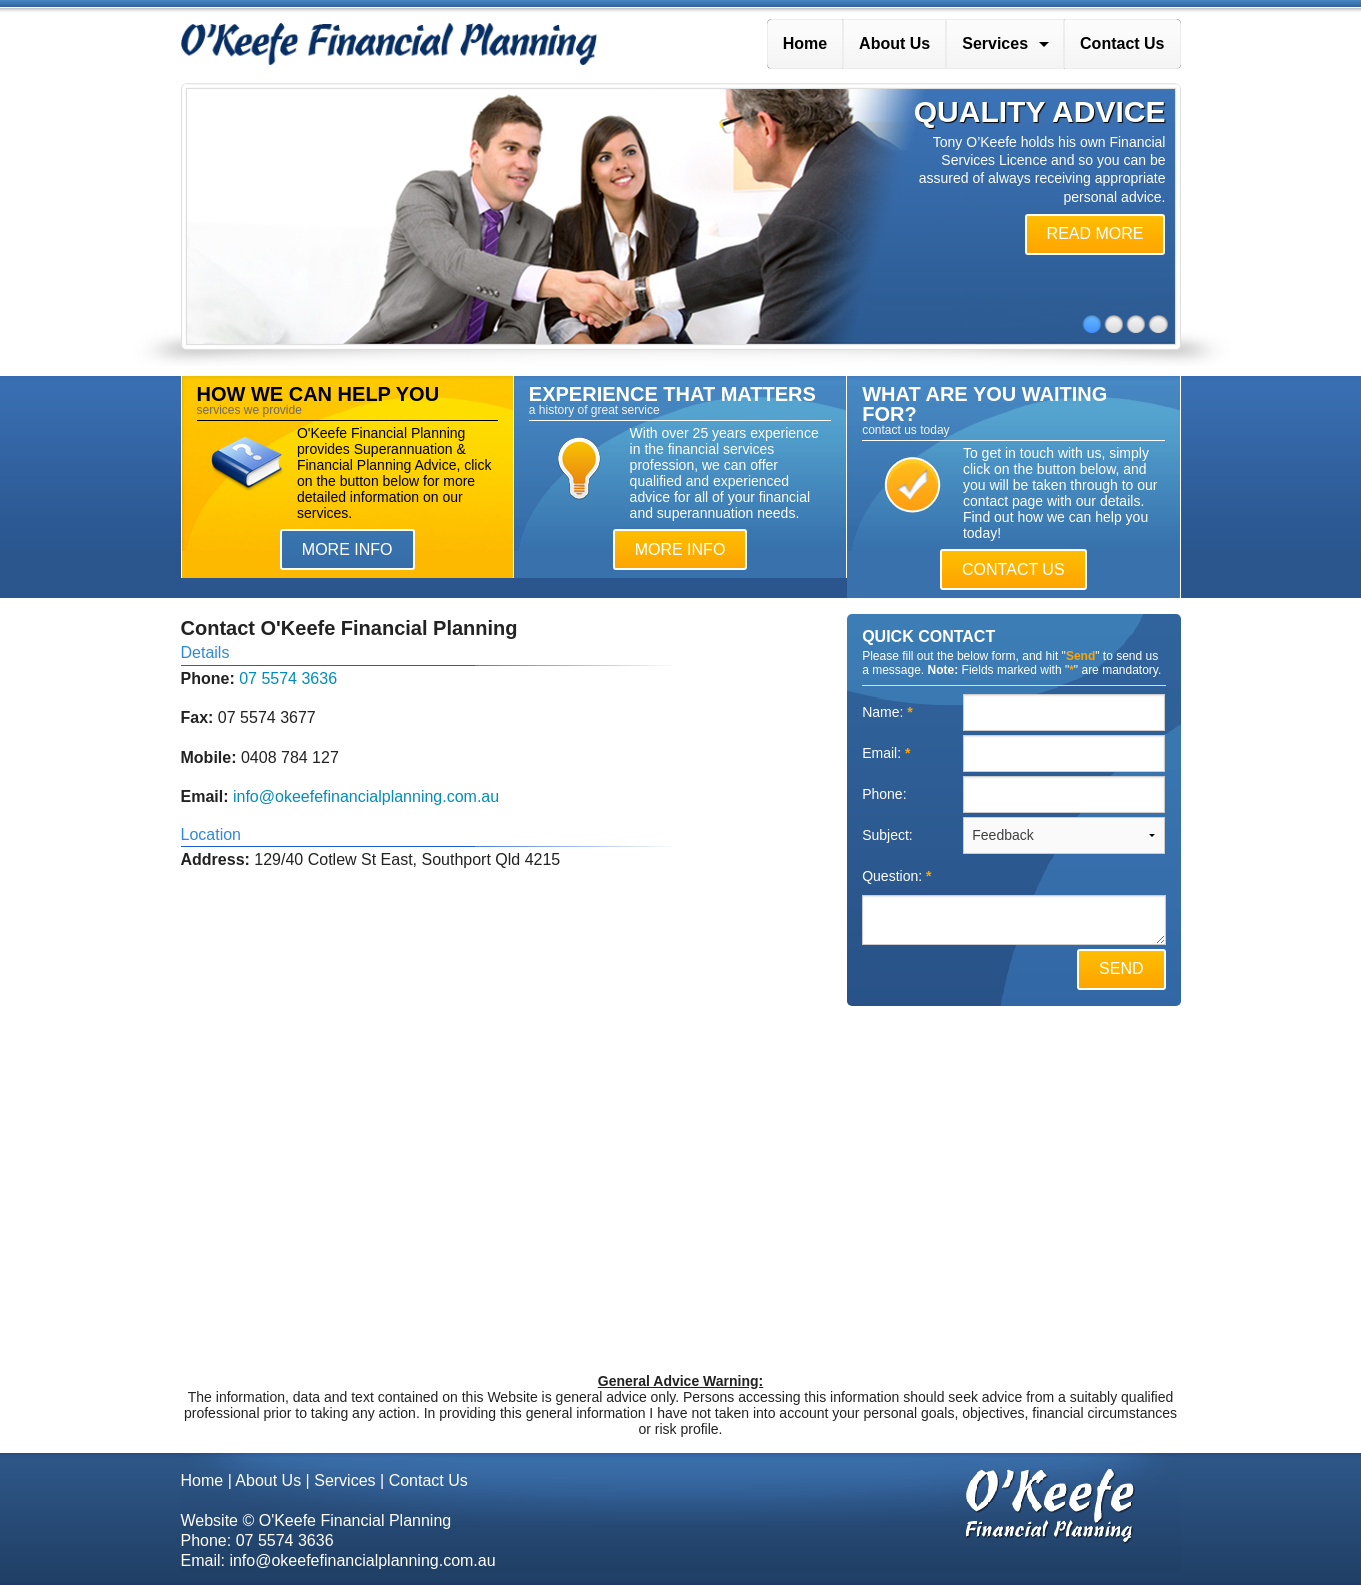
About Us (894, 43)
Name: (887, 712)
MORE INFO (347, 549)
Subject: (889, 835)
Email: (886, 753)
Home (805, 43)
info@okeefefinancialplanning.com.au (366, 796)
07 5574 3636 (288, 678)
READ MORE (1095, 233)
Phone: (886, 794)
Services (995, 43)
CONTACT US (1013, 569)
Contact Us (1122, 43)
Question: (896, 876)
